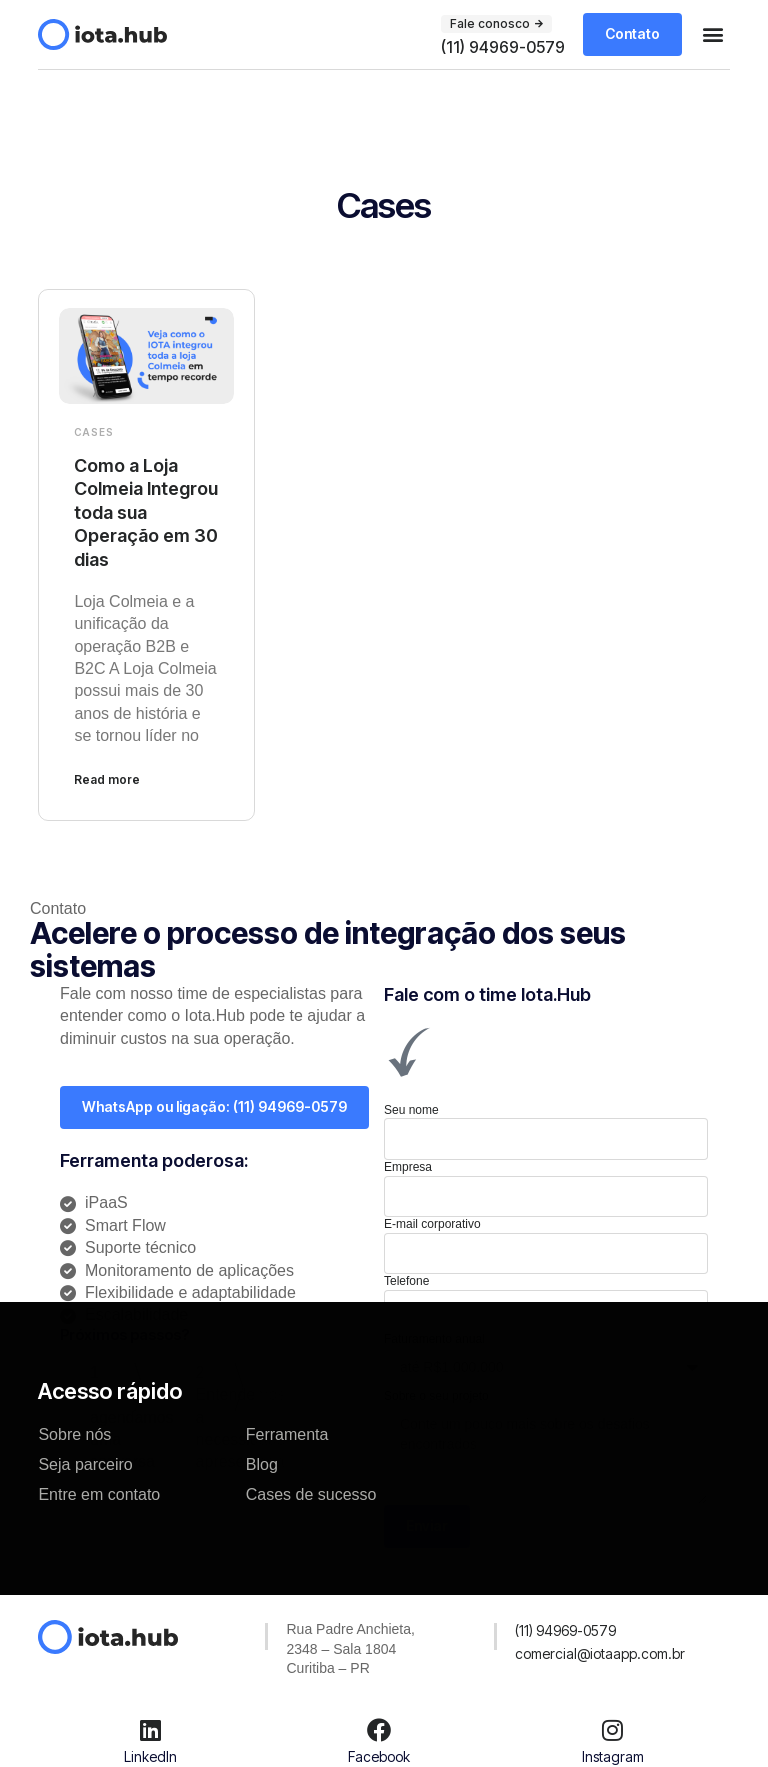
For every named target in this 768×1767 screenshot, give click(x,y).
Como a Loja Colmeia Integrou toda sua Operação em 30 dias (146, 512)
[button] (713, 34)
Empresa (408, 1167)
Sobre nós (74, 1434)
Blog (262, 1464)
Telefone (406, 1281)
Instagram (613, 1756)
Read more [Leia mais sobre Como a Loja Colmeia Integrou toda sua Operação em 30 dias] (107, 779)
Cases (94, 432)
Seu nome (411, 1110)
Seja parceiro (85, 1464)
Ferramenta (287, 1434)
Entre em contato (99, 1494)
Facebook (379, 1756)
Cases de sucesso (311, 1494)
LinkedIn (150, 1756)
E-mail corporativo (432, 1224)
